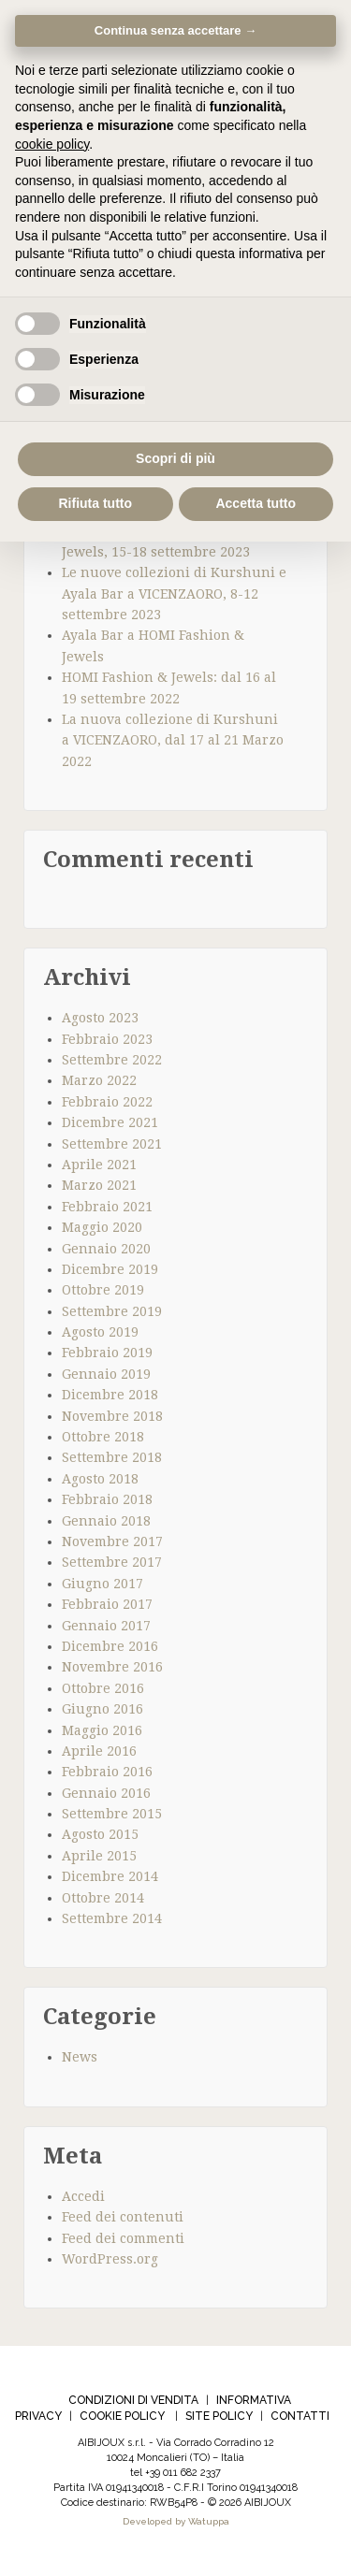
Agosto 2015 (100, 1834)
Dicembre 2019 (110, 1269)
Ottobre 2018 (103, 1436)
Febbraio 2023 (107, 1039)
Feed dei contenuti (122, 2216)
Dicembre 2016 (110, 1646)
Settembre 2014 (112, 1918)
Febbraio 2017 (107, 1604)
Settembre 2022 (112, 1059)
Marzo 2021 (99, 1185)
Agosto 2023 (100, 1017)
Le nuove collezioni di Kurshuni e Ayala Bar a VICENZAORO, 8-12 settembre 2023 (174, 593)
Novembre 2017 (112, 1541)
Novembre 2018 (112, 1416)
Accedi (83, 2196)
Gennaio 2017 (106, 1625)
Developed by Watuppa (176, 2521)
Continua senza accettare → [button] (175, 30)
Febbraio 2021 (107, 1206)
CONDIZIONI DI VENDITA (133, 2400)
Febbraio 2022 (107, 1101)
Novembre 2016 (112, 1666)
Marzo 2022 (99, 1080)
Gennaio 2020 (106, 1248)
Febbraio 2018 (107, 1499)
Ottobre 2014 (103, 1897)
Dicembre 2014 (110, 1876)
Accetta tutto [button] (255, 503)
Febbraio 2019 (107, 1352)
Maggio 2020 (102, 1227)
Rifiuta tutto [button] (95, 503)
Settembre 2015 (112, 1813)
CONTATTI (300, 2416)
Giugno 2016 (102, 1708)
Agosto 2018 (100, 1478)
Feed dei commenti (123, 2238)
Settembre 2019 (112, 1311)
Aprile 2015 (99, 1855)
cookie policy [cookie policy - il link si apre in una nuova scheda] (52, 144)
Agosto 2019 (100, 1331)
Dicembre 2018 (110, 1394)
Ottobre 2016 (103, 1688)
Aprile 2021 (99, 1164)
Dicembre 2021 (110, 1122)
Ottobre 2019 (103, 1289)
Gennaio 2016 (106, 1793)
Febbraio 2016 (107, 1771)
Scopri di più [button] (175, 458)
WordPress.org (110, 2258)
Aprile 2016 (99, 1751)
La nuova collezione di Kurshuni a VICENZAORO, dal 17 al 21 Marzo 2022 (173, 740)
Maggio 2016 (102, 1730)
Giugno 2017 (102, 1583)
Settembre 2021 (112, 1143)
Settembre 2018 (112, 1457)
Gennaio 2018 (106, 1520)
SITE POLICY (219, 2416)
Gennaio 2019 (106, 1374)
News (79, 2056)
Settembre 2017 (112, 1562)
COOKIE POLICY (122, 2416)
